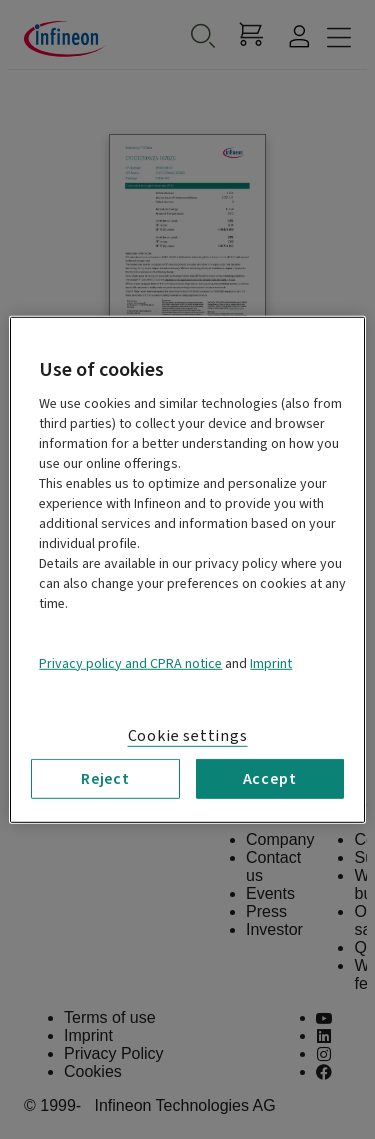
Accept (270, 778)
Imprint (271, 663)
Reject (105, 778)
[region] (187, 569)
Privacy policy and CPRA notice (130, 663)
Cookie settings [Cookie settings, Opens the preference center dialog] (188, 735)
